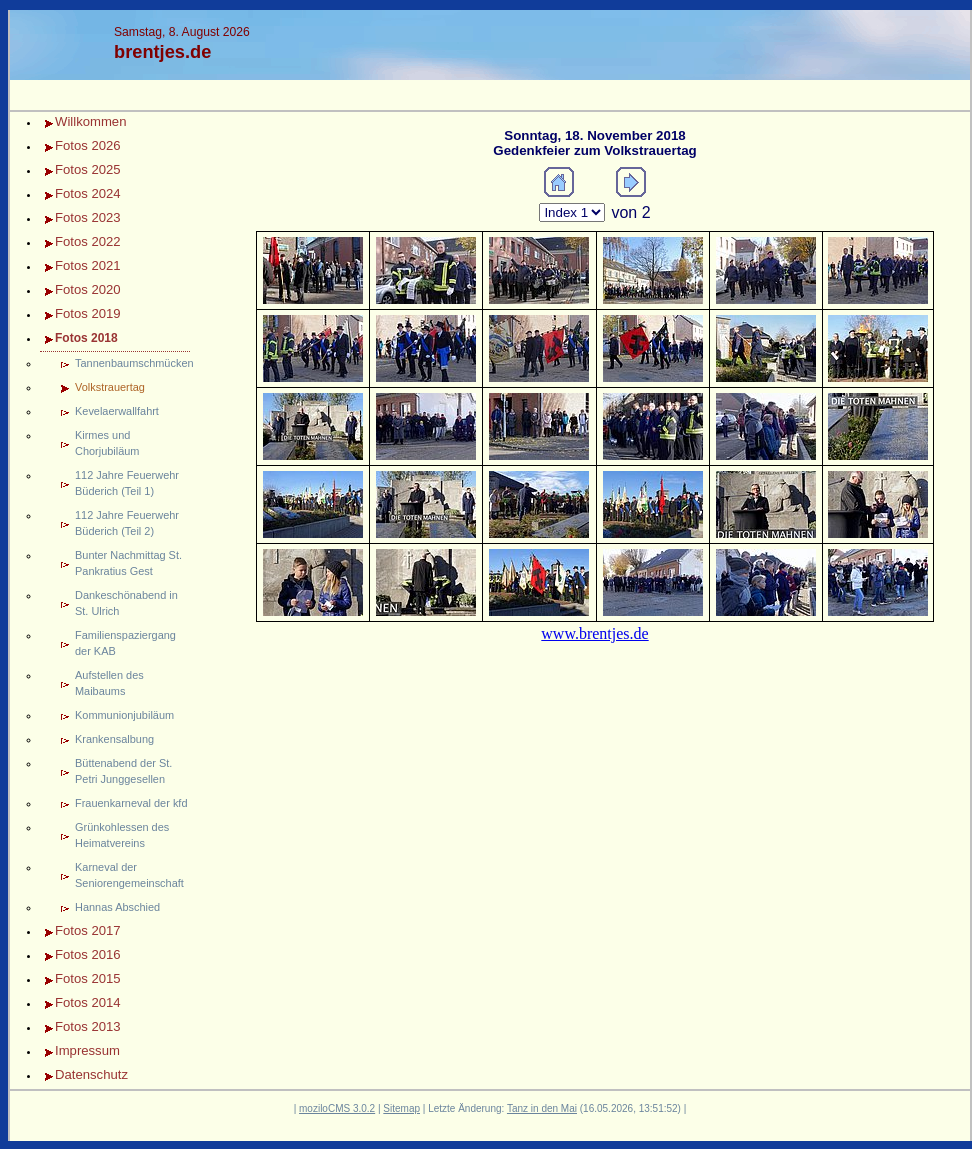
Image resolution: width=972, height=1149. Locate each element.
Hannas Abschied (117, 907)
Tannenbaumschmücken (132, 363)
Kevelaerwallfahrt (117, 411)
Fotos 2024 (88, 193)
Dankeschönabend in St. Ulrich (126, 603)
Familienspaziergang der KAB (125, 643)
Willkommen (90, 121)
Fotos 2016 (88, 954)
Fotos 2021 (88, 265)
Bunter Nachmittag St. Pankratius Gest (128, 563)
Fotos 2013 (88, 1026)
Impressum (87, 1050)
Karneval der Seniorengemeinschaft (129, 875)
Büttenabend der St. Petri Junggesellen (123, 771)
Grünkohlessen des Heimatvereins (122, 835)
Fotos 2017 (88, 930)
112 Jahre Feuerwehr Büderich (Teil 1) (127, 483)
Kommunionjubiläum (124, 715)
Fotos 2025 (88, 169)
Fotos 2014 (88, 1002)
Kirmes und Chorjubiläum (107, 443)
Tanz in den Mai (542, 1108)
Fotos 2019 (88, 313)
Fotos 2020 (88, 289)
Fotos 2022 (88, 241)
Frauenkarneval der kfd (131, 803)
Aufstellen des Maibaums (109, 683)
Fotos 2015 (88, 978)
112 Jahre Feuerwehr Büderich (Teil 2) (127, 523)
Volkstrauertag (110, 387)
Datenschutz (91, 1074)
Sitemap (401, 1108)
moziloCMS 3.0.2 (337, 1108)
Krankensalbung (114, 739)
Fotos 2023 (88, 217)
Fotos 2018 (86, 338)
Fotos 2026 (88, 145)
